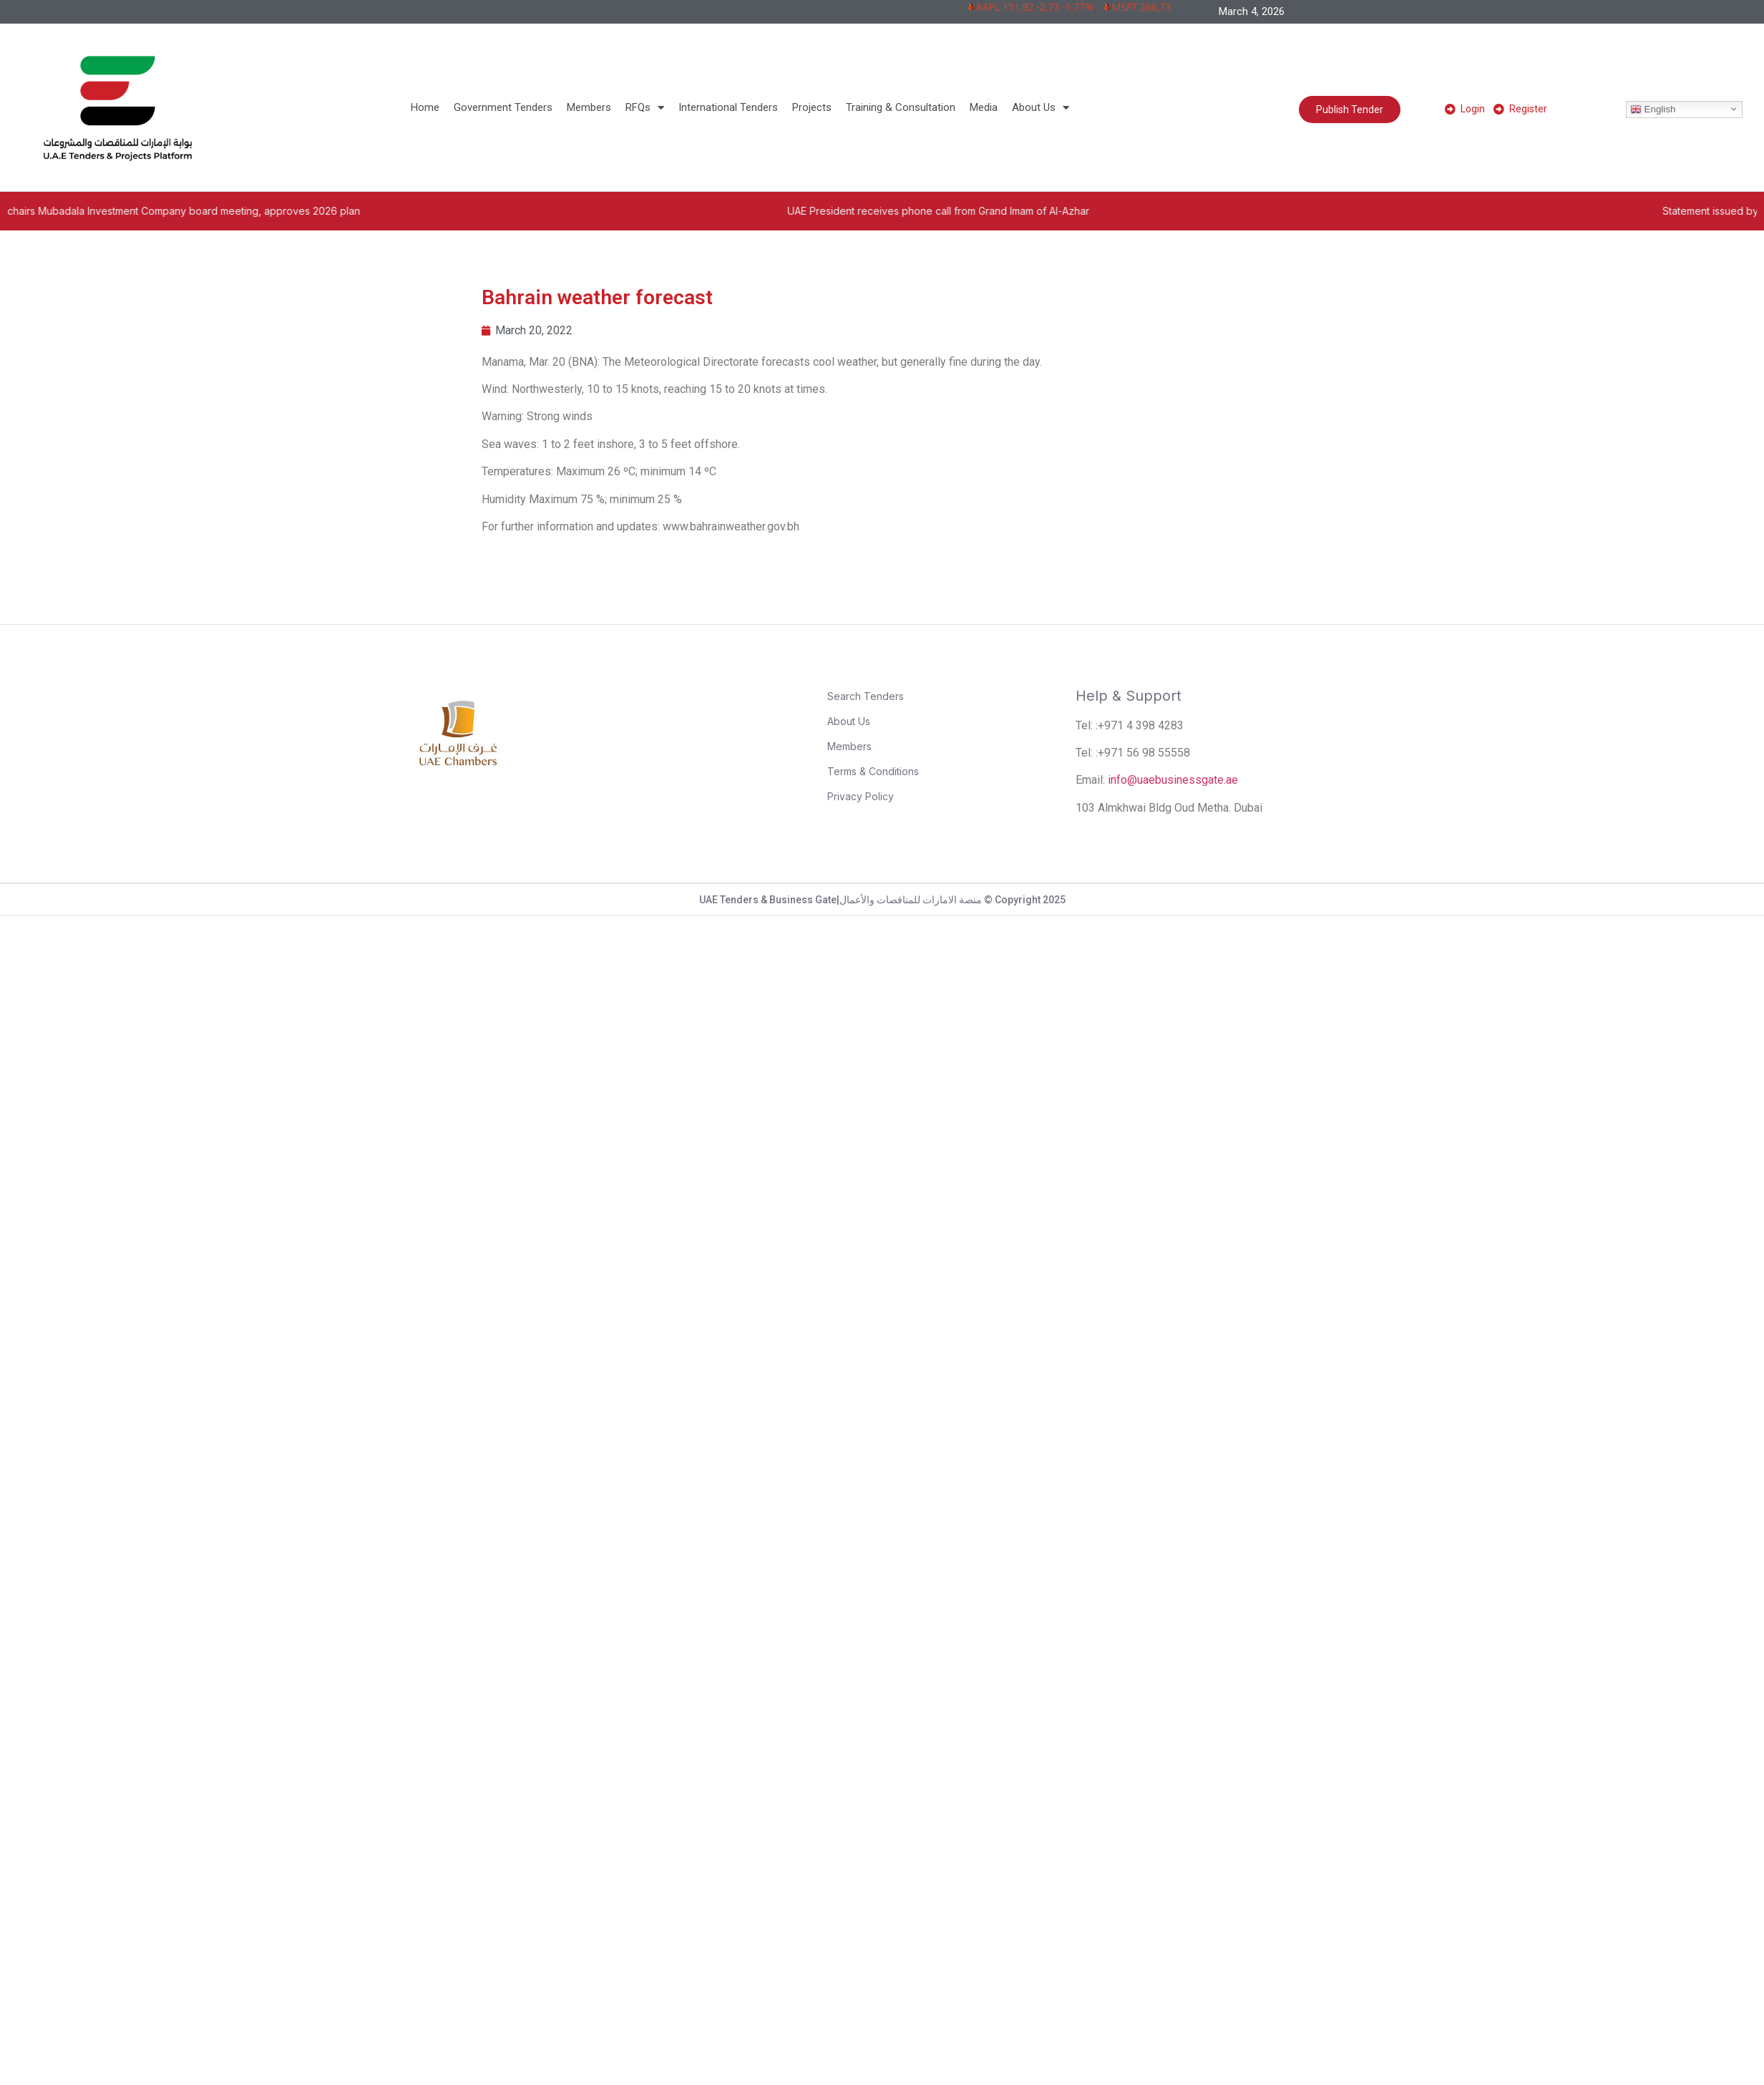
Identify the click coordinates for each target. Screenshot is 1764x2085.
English (1652, 109)
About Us (1040, 107)
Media (984, 107)
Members (589, 107)
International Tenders (728, 107)
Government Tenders (503, 107)
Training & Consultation (900, 107)
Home (425, 107)
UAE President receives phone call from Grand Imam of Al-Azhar (1041, 211)
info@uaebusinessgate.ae (1173, 780)
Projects (812, 107)
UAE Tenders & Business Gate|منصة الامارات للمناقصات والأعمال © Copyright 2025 (882, 899)
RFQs (644, 107)
